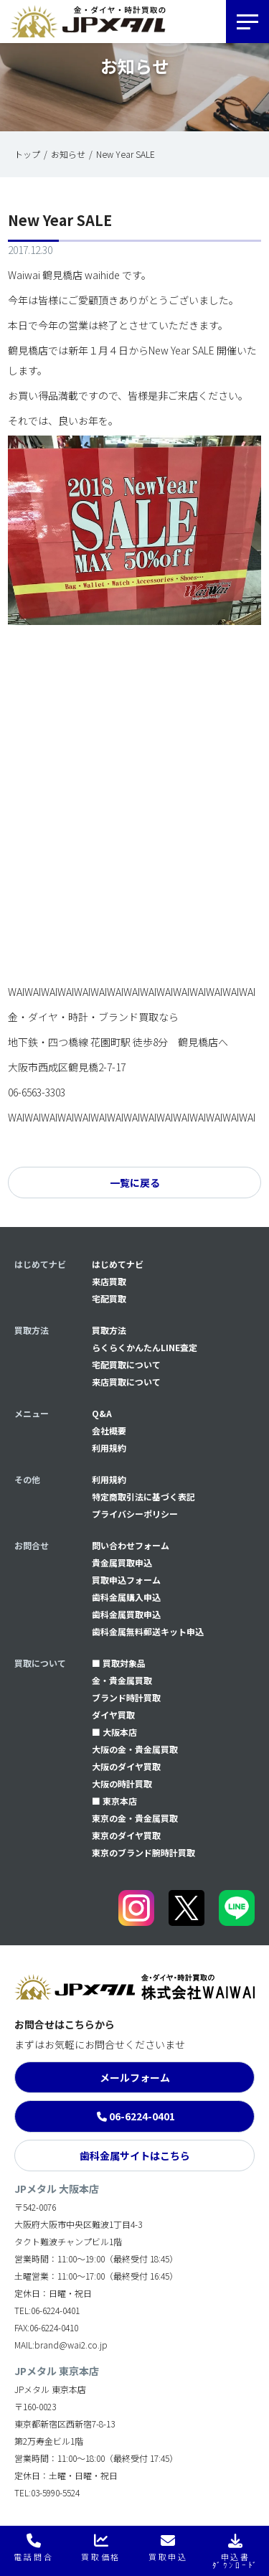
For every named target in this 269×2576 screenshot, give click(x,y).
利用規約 (109, 1448)
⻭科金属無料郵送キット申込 (148, 1631)
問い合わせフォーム (130, 1545)
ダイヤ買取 (113, 1714)
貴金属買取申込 (122, 1562)
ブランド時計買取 (126, 1697)
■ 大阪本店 (114, 1732)
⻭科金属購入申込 (126, 1597)
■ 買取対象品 (119, 1663)
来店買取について (126, 1382)
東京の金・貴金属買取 (135, 1818)
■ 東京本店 (114, 1801)
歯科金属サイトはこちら (135, 2155)
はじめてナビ (117, 1264)
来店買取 (109, 1281)
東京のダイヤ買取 (126, 1835)
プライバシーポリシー (135, 1514)
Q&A (102, 1413)
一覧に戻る (135, 1182)
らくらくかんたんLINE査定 (144, 1347)
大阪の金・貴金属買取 (135, 1749)
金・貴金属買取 (122, 1680)
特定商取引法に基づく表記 (143, 1496)
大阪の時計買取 (122, 1783)
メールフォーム (135, 2077)
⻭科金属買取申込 (126, 1614)
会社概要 (109, 1430)
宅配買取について (126, 1364)
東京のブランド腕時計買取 (143, 1852)
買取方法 (109, 1330)
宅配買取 (109, 1298)
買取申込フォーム (126, 1580)
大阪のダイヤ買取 (126, 1766)
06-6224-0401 (142, 2116)
